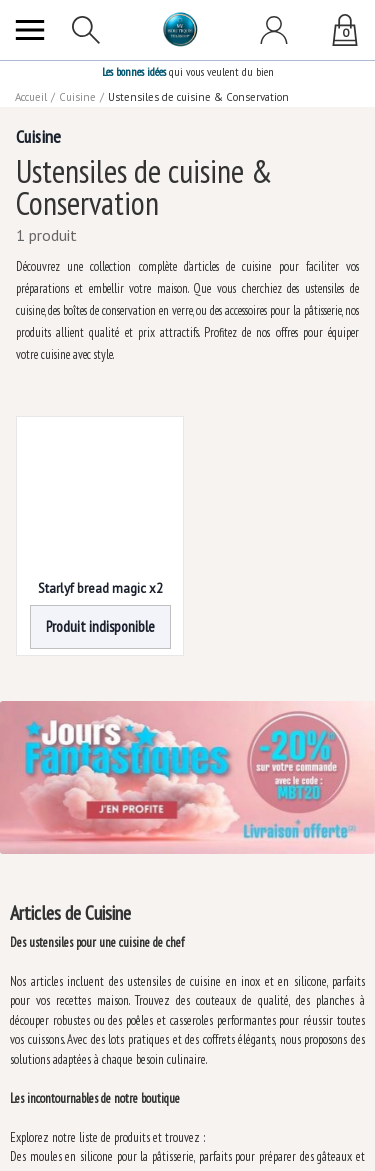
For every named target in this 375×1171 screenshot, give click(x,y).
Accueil (31, 97)
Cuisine (77, 97)
